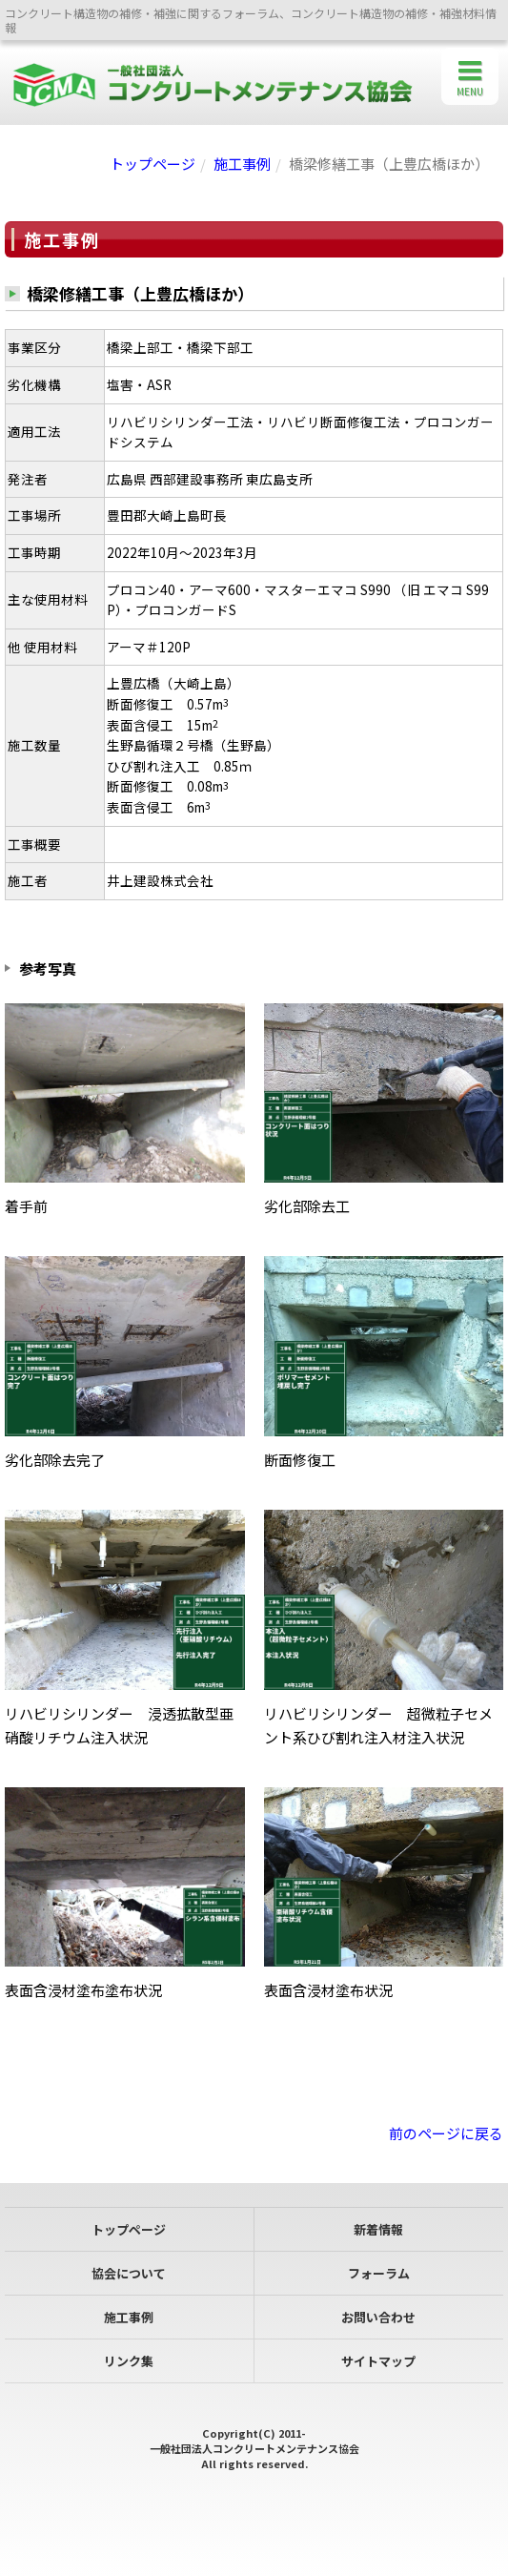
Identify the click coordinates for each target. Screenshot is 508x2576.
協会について (128, 2273)
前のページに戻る (446, 2133)
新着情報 (378, 2229)
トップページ (152, 164)
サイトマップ (378, 2361)
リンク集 (128, 2361)
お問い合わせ (378, 2317)
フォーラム (379, 2273)
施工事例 (242, 164)
